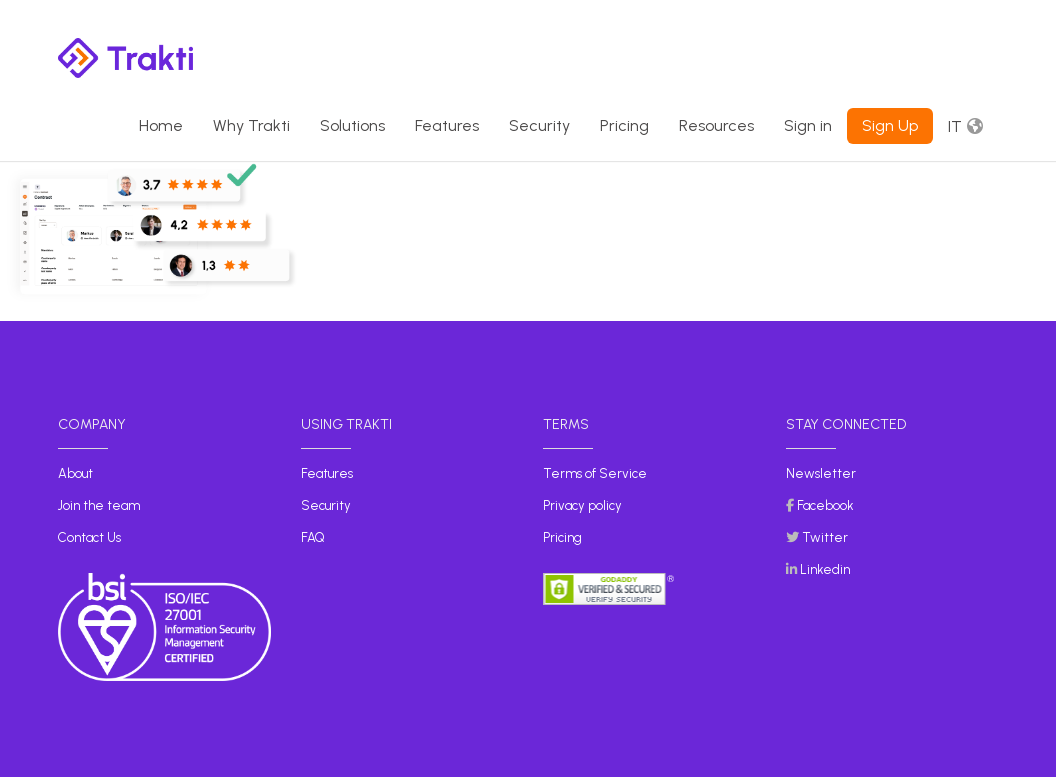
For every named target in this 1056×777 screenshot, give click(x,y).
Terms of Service (595, 473)
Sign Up (890, 125)
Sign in (808, 125)
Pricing (624, 125)
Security (539, 125)
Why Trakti (251, 125)
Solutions (352, 125)
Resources (716, 125)
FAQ (313, 537)
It (955, 126)
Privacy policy (582, 505)
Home (161, 125)
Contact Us (89, 537)
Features (447, 125)
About (75, 473)
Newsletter (821, 473)
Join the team (99, 505)
